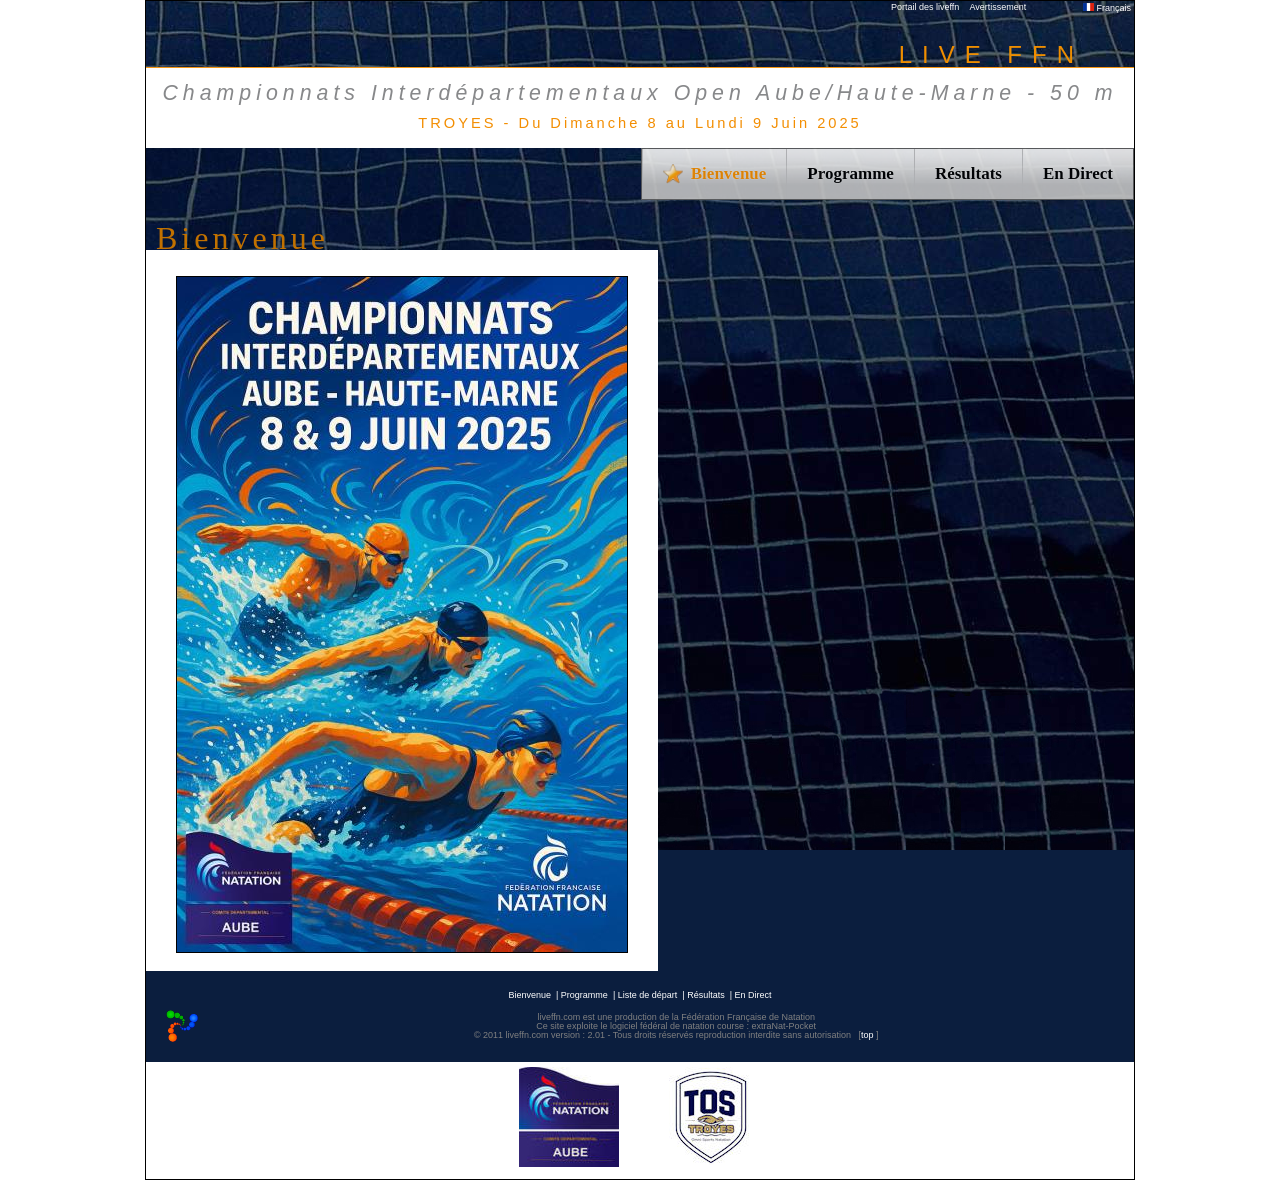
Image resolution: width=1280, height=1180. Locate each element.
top (867, 1035)
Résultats (968, 173)
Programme (850, 173)
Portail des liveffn (925, 7)
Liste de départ (648, 995)
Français (1107, 8)
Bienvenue (529, 995)
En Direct (1078, 173)
